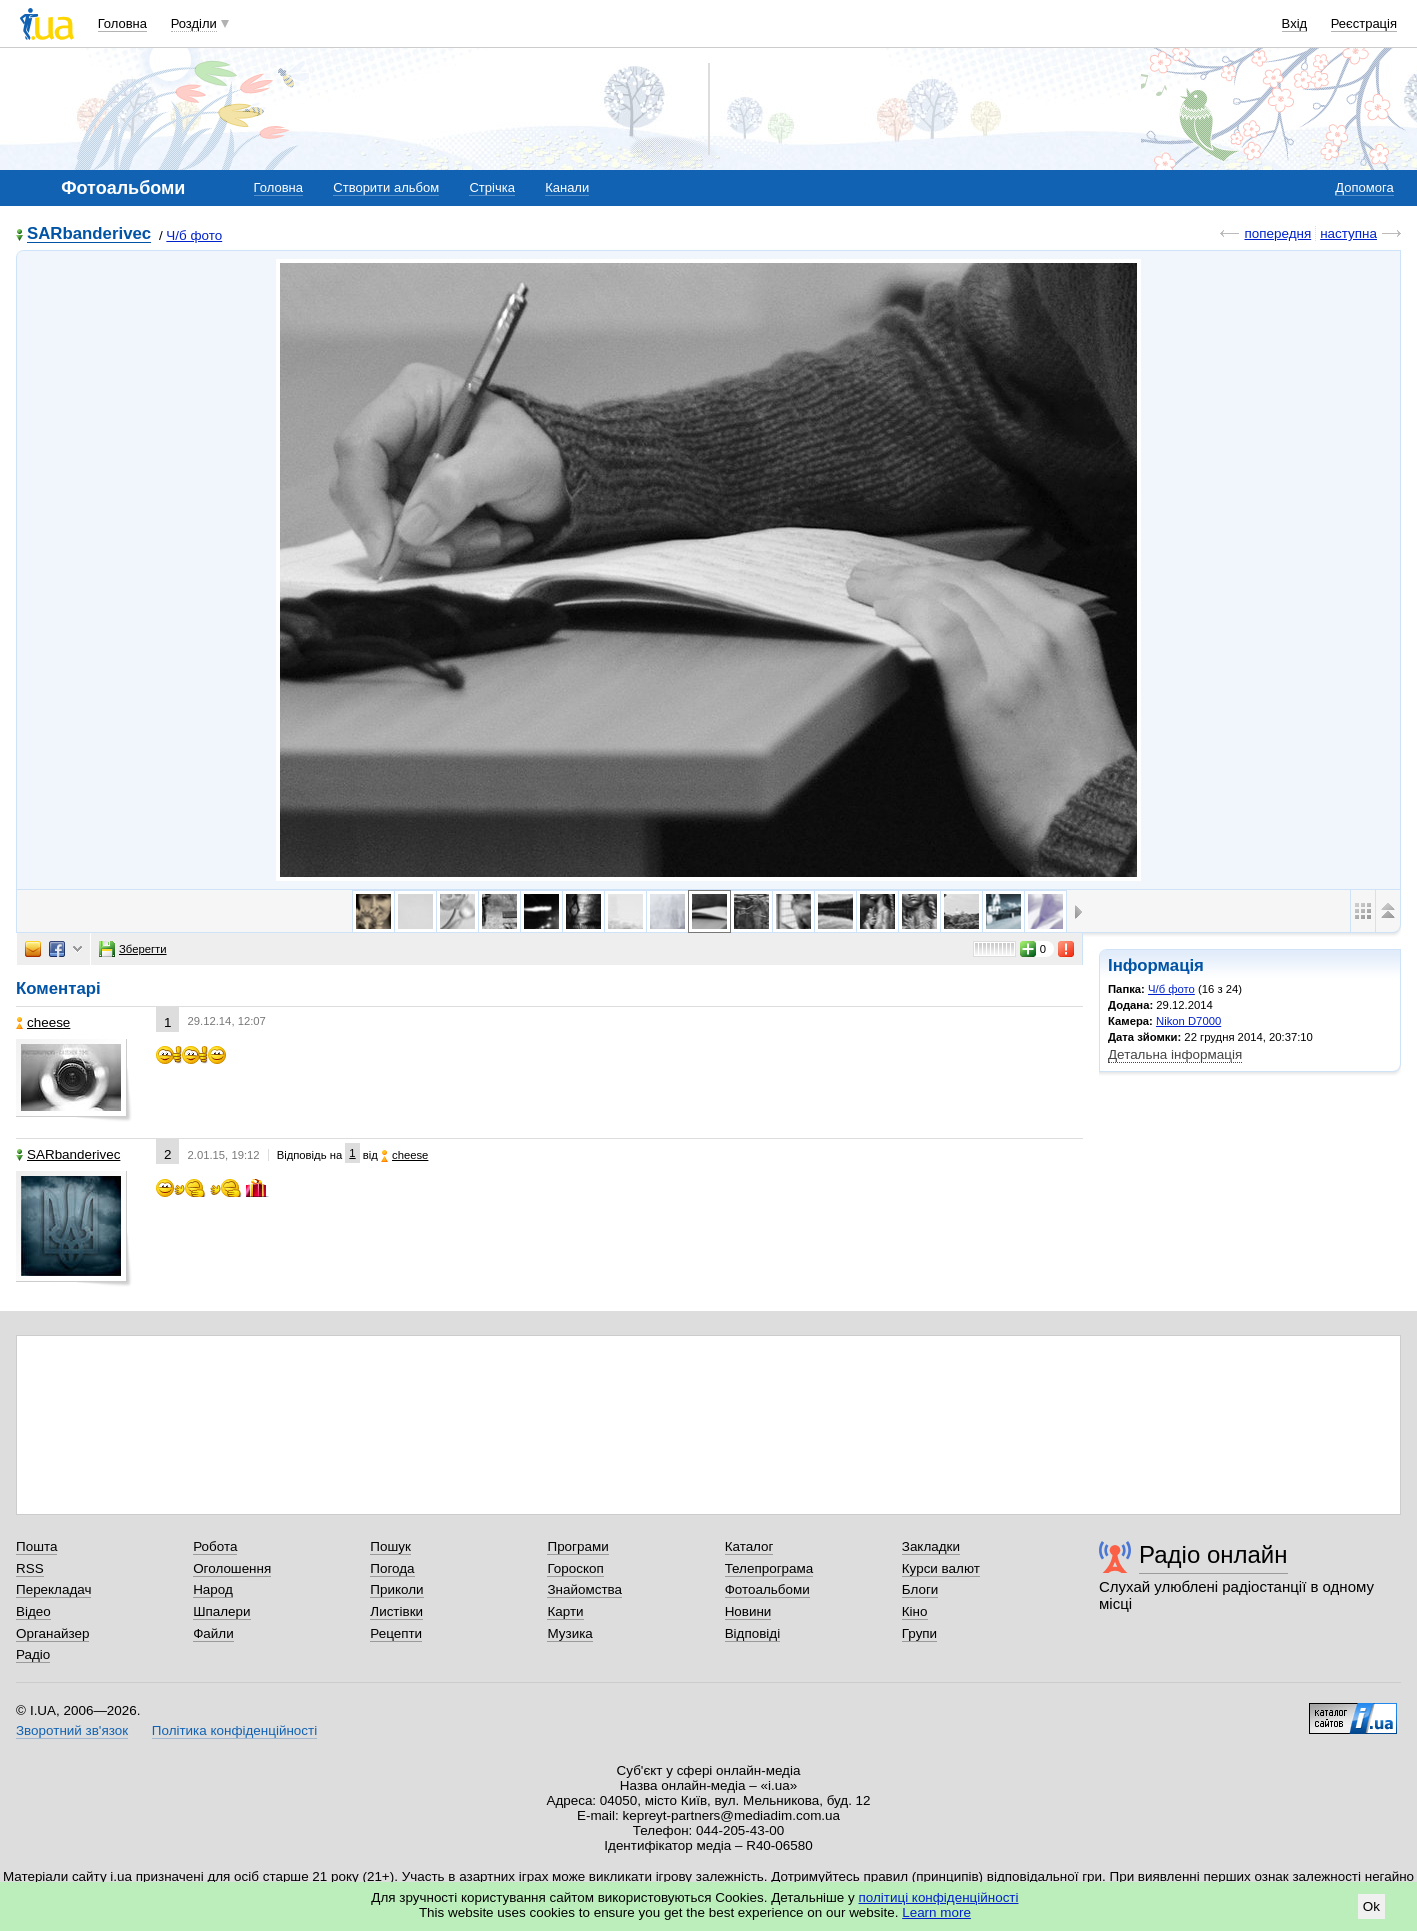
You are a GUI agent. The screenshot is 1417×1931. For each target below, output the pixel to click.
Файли (213, 1633)
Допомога (1364, 187)
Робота (215, 1546)
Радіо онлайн (1213, 1554)
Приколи (396, 1589)
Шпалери (221, 1611)
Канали (567, 187)
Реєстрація (1364, 23)
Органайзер (52, 1633)
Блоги (920, 1589)
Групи (919, 1633)
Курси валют (941, 1568)
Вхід (1295, 23)
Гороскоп (575, 1568)
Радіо (33, 1654)
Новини (748, 1611)
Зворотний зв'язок (72, 1730)
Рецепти (396, 1633)
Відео (33, 1611)
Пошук (390, 1546)
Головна (122, 23)
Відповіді (753, 1633)
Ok (1371, 1906)
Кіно (915, 1611)
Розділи (194, 23)
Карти (565, 1611)
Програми (577, 1546)
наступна (1348, 233)
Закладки (931, 1546)
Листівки (396, 1611)
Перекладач (53, 1589)
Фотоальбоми (767, 1589)
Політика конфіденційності (234, 1730)
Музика (569, 1633)
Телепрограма (769, 1568)
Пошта (36, 1546)
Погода (392, 1568)
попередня (1277, 233)
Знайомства (584, 1589)
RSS (30, 1568)
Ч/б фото (194, 235)
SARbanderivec (89, 234)
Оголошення (232, 1568)
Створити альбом (386, 187)
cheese (43, 1022)
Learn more (936, 1912)
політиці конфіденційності (939, 1897)
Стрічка (491, 187)
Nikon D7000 (1188, 1021)
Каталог (749, 1546)
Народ (213, 1589)
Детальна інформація (1175, 1054)
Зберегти (133, 949)
